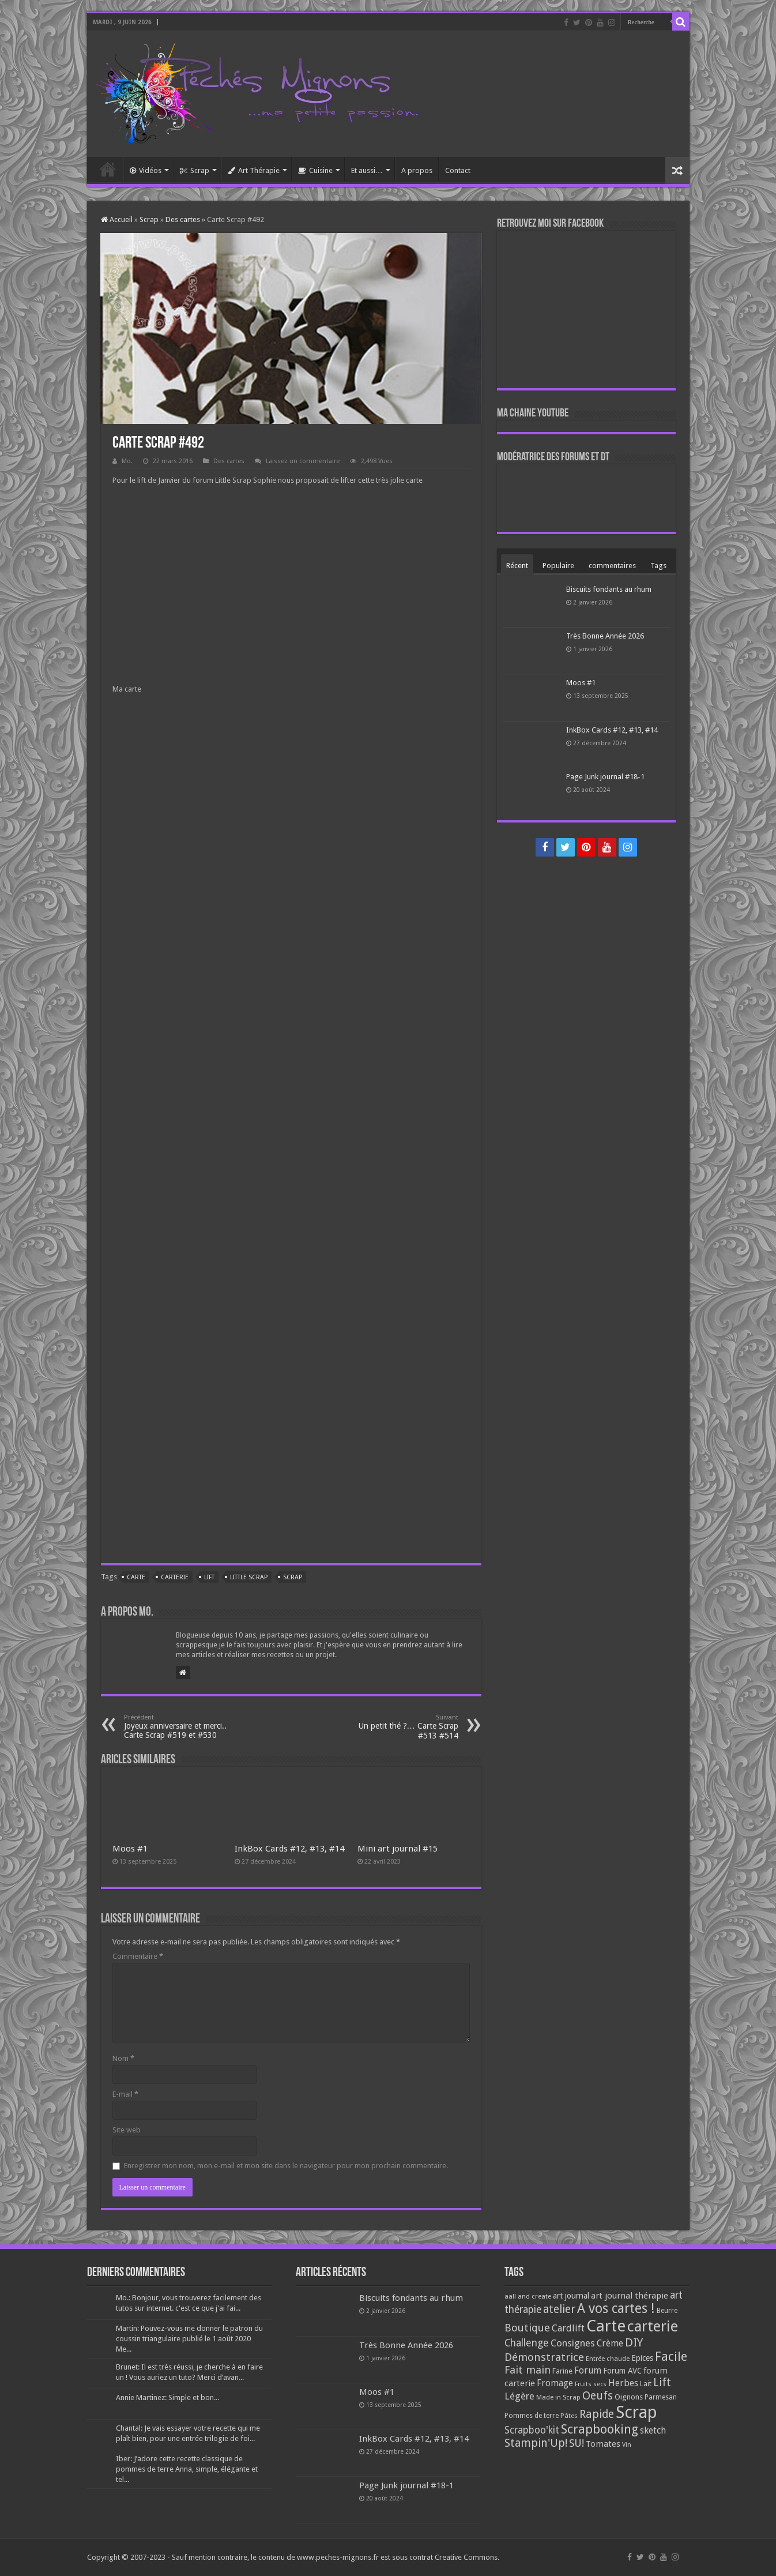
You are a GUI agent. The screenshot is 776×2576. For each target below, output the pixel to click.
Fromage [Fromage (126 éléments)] (555, 2383)
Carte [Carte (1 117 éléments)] (606, 2325)
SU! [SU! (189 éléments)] (576, 2443)
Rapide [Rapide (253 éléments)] (596, 2414)
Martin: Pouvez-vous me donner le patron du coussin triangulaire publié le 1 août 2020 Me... (189, 2338)
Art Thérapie (254, 170)
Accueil (108, 169)
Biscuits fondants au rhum (608, 589)
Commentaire (137, 1956)
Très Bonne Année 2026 (605, 636)
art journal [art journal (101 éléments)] (571, 2295)
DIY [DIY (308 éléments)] (634, 2342)
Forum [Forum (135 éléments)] (587, 2370)
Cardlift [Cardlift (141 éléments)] (568, 2328)
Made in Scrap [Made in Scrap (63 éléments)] (558, 2397)
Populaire (558, 565)
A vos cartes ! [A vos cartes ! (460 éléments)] (616, 2308)
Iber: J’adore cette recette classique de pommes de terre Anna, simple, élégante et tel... (187, 2469)
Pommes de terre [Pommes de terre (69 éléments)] (531, 2416)
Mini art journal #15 (397, 1848)
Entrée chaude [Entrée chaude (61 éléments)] (608, 2359)
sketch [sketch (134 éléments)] (653, 2430)
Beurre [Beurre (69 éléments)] (667, 2311)
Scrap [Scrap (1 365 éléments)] (636, 2412)
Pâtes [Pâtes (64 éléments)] (569, 2416)
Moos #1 (130, 1848)
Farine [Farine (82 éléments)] (562, 2371)
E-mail (125, 2094)
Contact (457, 170)
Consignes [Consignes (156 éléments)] (573, 2343)
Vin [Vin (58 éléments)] (626, 2445)
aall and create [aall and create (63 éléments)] (527, 2296)
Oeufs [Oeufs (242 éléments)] (597, 2395)
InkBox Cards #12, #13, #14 (289, 1848)
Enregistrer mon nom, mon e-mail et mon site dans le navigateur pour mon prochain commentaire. (286, 2165)
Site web (126, 2130)
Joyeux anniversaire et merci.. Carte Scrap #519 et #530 (183, 1727)
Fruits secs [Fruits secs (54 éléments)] (591, 2384)
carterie (175, 1577)
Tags (658, 565)
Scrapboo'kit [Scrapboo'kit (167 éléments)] (531, 2430)
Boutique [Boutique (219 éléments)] (527, 2328)
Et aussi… (367, 170)
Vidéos (145, 170)
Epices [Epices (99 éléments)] (642, 2358)
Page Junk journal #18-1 (605, 776)
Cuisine (315, 170)
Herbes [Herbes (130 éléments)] (623, 2383)
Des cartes (182, 219)
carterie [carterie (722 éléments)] (652, 2326)
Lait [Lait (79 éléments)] (645, 2383)
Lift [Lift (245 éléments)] (662, 2382)
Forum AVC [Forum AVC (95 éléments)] (622, 2370)
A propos (416, 170)
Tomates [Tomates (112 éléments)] (603, 2444)
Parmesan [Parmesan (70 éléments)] (661, 2397)
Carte (136, 1577)
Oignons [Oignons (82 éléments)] (629, 2397)
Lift (209, 1577)
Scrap (194, 170)
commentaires (612, 565)
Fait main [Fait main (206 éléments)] (527, 2370)
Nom (123, 2058)
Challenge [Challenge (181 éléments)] (526, 2343)
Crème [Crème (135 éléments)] (610, 2343)
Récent (517, 565)
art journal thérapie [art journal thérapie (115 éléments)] (629, 2295)
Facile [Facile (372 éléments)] (671, 2356)
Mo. (127, 461)
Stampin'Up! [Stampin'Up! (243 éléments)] (535, 2443)
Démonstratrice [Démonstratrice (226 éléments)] (544, 2357)
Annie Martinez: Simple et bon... (167, 2397)
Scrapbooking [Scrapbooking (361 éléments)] (599, 2429)
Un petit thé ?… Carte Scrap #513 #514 (399, 1727)
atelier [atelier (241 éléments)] (559, 2309)
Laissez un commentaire (303, 461)
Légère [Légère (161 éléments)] (519, 2396)
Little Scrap (249, 1577)
